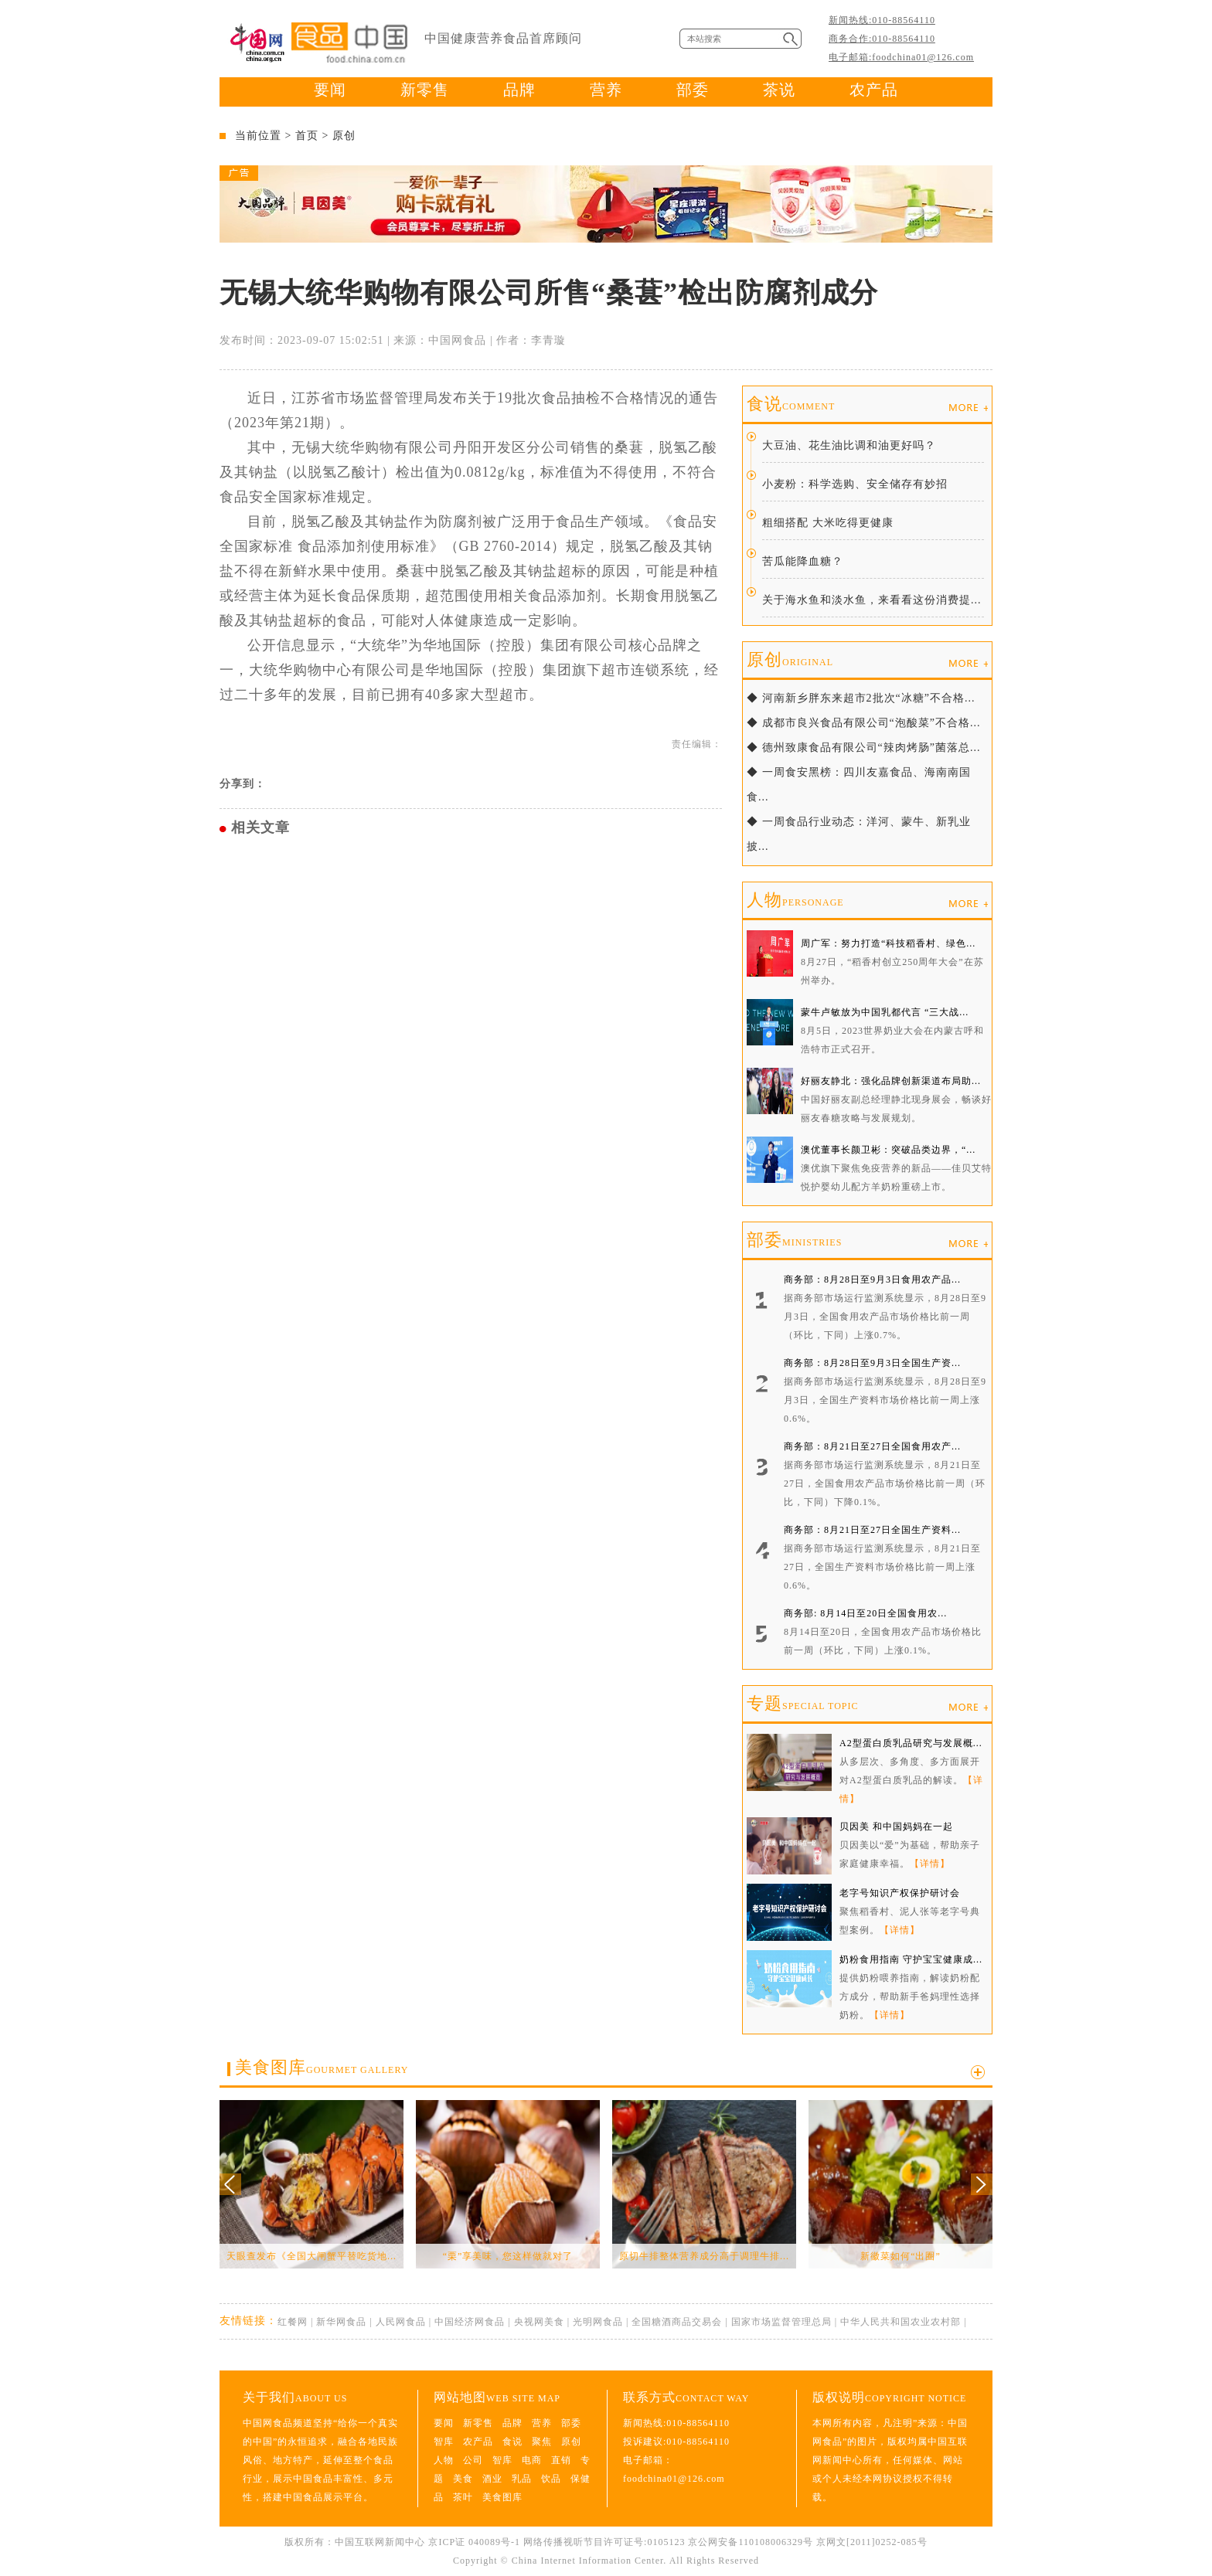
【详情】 (930, 1863)
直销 (561, 2460)
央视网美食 (539, 2321)
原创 (344, 135)
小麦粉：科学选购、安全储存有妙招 (855, 484)
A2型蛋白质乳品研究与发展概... (910, 1743)
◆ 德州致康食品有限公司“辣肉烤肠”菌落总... (863, 747)
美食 (463, 2478)
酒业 (492, 2478)
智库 (444, 2441)
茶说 (779, 89)
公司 (473, 2460)
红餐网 (292, 2321)
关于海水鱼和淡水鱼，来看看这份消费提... (872, 600)
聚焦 (542, 2441)
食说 (791, 403)
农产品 (873, 89)
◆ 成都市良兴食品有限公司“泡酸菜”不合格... (863, 723)
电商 (532, 2460)
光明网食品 (598, 2321)
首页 (306, 135)
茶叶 (463, 2497)
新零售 (424, 89)
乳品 (522, 2478)
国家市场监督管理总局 (781, 2321)
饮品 (551, 2478)
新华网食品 (341, 2321)
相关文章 (260, 827)
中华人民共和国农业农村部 (900, 2321)
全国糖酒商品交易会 (677, 2321)
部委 (692, 89)
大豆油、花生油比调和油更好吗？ (849, 445)
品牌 (519, 89)
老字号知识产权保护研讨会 (899, 1893)
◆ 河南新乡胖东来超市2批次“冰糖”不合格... (861, 698)
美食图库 (321, 2067)
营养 (606, 89)
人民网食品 (401, 2321)
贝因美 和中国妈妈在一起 (896, 1826)
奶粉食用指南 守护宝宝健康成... (910, 1959)
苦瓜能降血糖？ (802, 561)
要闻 (330, 89)
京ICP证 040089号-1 (474, 2542)
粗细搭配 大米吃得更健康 (828, 522)
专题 (802, 1703)
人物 (795, 899)
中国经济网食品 (469, 2321)
